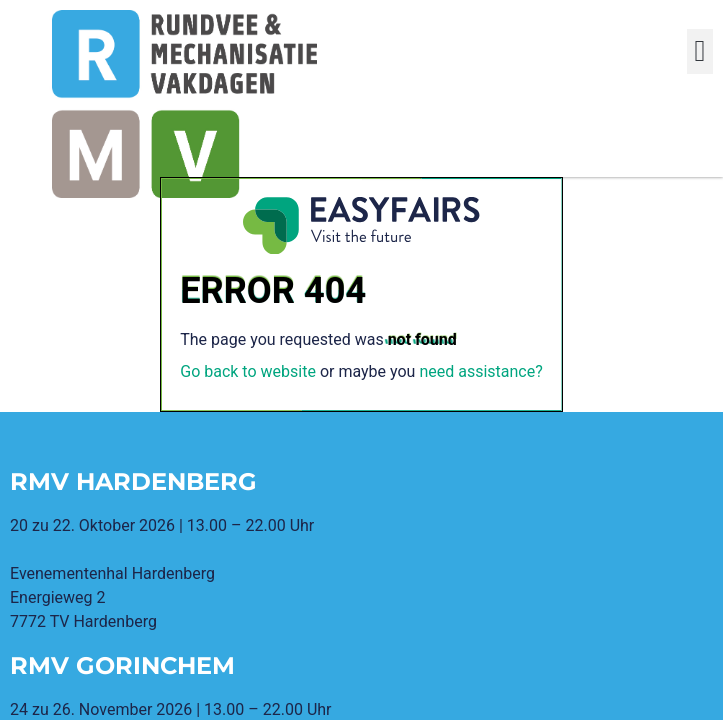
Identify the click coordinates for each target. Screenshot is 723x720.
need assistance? (480, 371)
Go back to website (248, 371)
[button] (700, 51)
